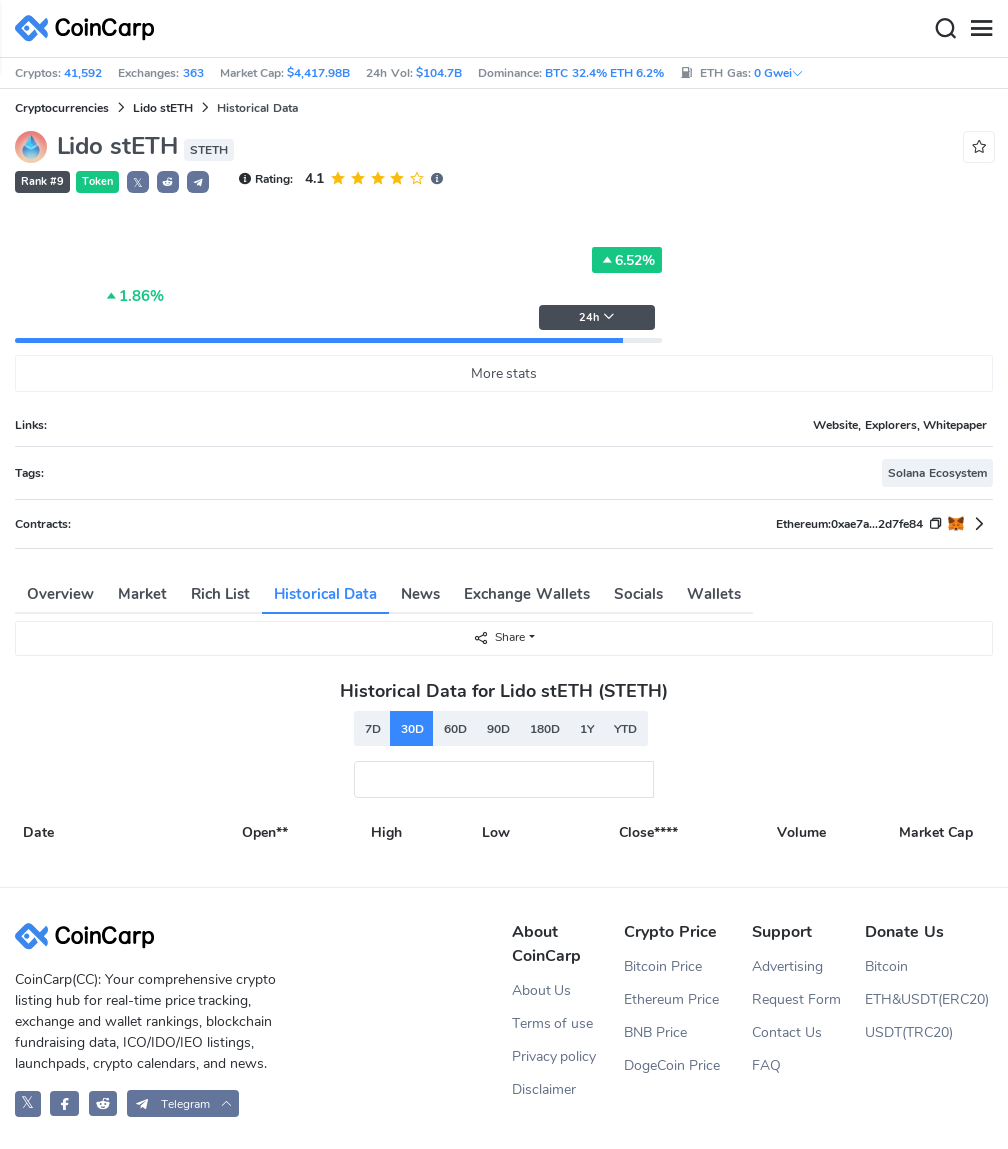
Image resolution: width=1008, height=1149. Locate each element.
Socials (638, 594)
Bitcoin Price (663, 966)
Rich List (220, 594)
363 (193, 73)
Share (499, 637)
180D (545, 729)
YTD (625, 729)
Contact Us (787, 1032)
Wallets (714, 594)
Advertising (787, 966)
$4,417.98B (318, 73)
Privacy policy (554, 1056)
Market (142, 594)
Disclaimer (544, 1089)
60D (455, 729)
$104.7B (439, 73)
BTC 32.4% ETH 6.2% (604, 73)
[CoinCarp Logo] (90, 28)
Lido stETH (163, 108)
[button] (168, 182)
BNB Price (655, 1032)
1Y (587, 729)
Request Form (796, 999)
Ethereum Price (671, 999)
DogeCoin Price (672, 1065)
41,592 (83, 73)
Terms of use (553, 1023)
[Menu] (981, 29)
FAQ (766, 1065)
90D (498, 729)
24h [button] (597, 317)
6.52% (627, 260)
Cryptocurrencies (62, 108)
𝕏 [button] (138, 183)
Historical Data (325, 594)
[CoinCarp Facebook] (64, 1103)
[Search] (945, 29)
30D (412, 729)
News (420, 594)
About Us (542, 990)
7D (373, 729)
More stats (504, 373)
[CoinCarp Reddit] (103, 1103)
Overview (60, 594)
